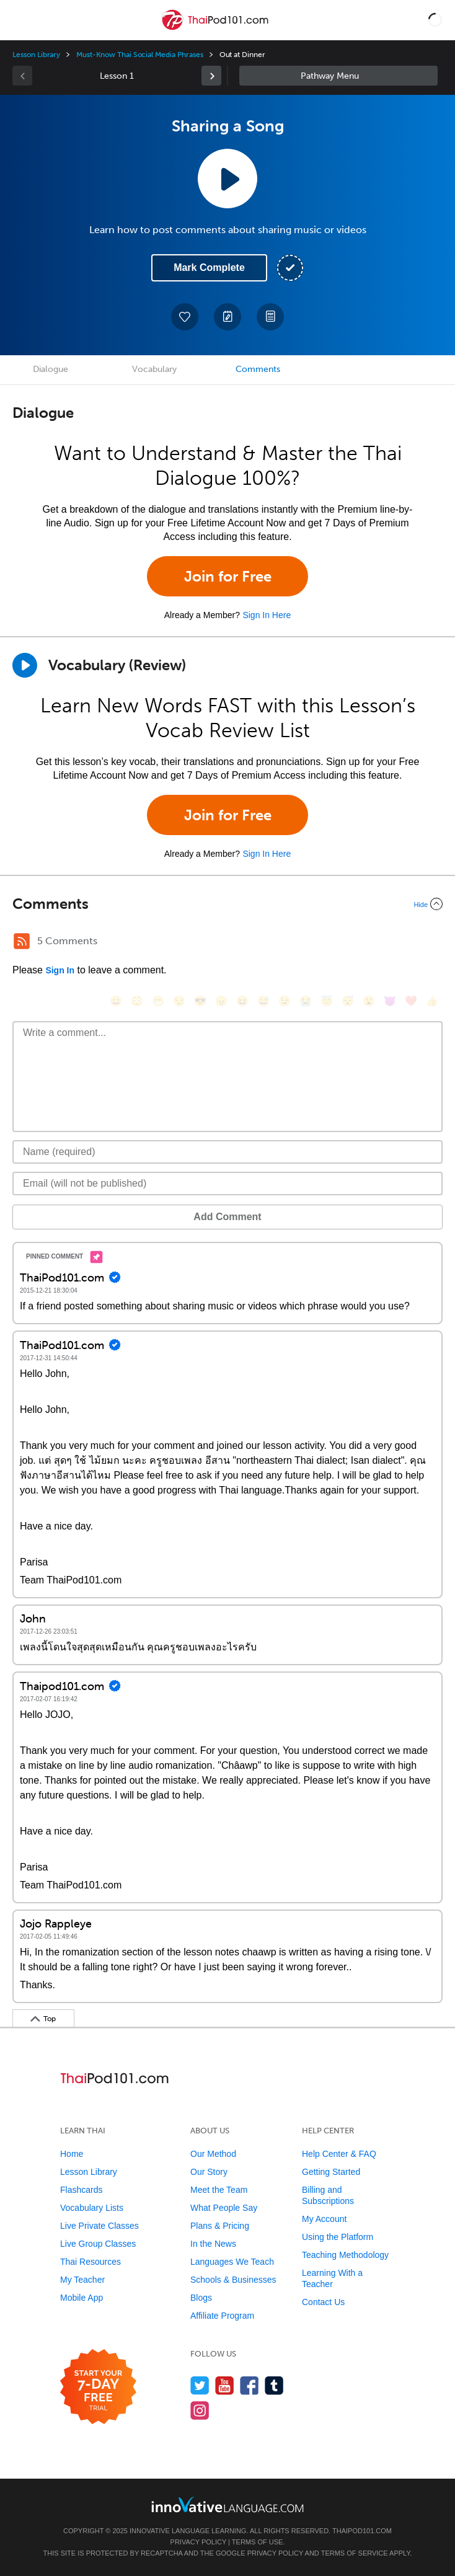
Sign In (59, 970)
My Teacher (82, 2280)
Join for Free (228, 576)
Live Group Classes (98, 2244)
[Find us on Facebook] (249, 2385)
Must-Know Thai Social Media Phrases (139, 54)
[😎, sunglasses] (200, 1000)
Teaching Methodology (345, 2255)
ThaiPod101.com (362, 2530)
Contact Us (323, 2302)
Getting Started (331, 2172)
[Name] (227, 1152)
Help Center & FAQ (339, 2154)
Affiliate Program (222, 2316)
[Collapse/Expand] (227, 904)
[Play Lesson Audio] (227, 178)
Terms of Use (257, 2542)
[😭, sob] (305, 1000)
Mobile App (81, 2298)
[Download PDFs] (270, 316)
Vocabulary (154, 369)
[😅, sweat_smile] (263, 1000)
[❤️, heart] (411, 1000)
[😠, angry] (221, 1000)
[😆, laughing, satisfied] (242, 1000)
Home (71, 2154)
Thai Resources (90, 2262)
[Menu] (20, 20)
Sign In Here (266, 615)
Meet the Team (218, 2190)
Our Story (209, 2172)
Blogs (201, 2298)
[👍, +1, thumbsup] (432, 1000)
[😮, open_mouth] (368, 1000)
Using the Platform (337, 2237)
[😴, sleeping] (347, 1000)
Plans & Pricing (219, 2226)
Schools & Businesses (233, 2280)
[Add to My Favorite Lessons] (184, 316)
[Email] (227, 1183)
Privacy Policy (198, 2542)
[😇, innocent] (326, 1000)
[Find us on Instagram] (200, 2410)
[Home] (216, 29)
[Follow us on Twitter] (200, 2385)
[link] (211, 76)
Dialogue (50, 369)
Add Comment (227, 1216)
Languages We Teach (232, 2262)
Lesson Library (36, 54)
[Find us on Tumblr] (274, 2385)
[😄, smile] (115, 1000)
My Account (324, 2219)
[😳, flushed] (137, 1000)
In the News (213, 2244)
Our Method (213, 2154)
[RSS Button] (21, 941)
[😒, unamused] (179, 1000)
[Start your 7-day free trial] (98, 2387)
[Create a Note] (227, 316)
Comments (258, 369)
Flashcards (81, 2190)
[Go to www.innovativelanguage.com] (227, 2504)
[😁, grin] (158, 1000)
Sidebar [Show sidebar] (338, 76)
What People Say (223, 2208)
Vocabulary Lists (91, 2208)
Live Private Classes (99, 2226)
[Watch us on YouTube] (224, 2385)
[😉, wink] (284, 1000)
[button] (435, 20)
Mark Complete (209, 267)
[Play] (24, 665)
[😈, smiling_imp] (389, 1000)
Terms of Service (354, 2553)
